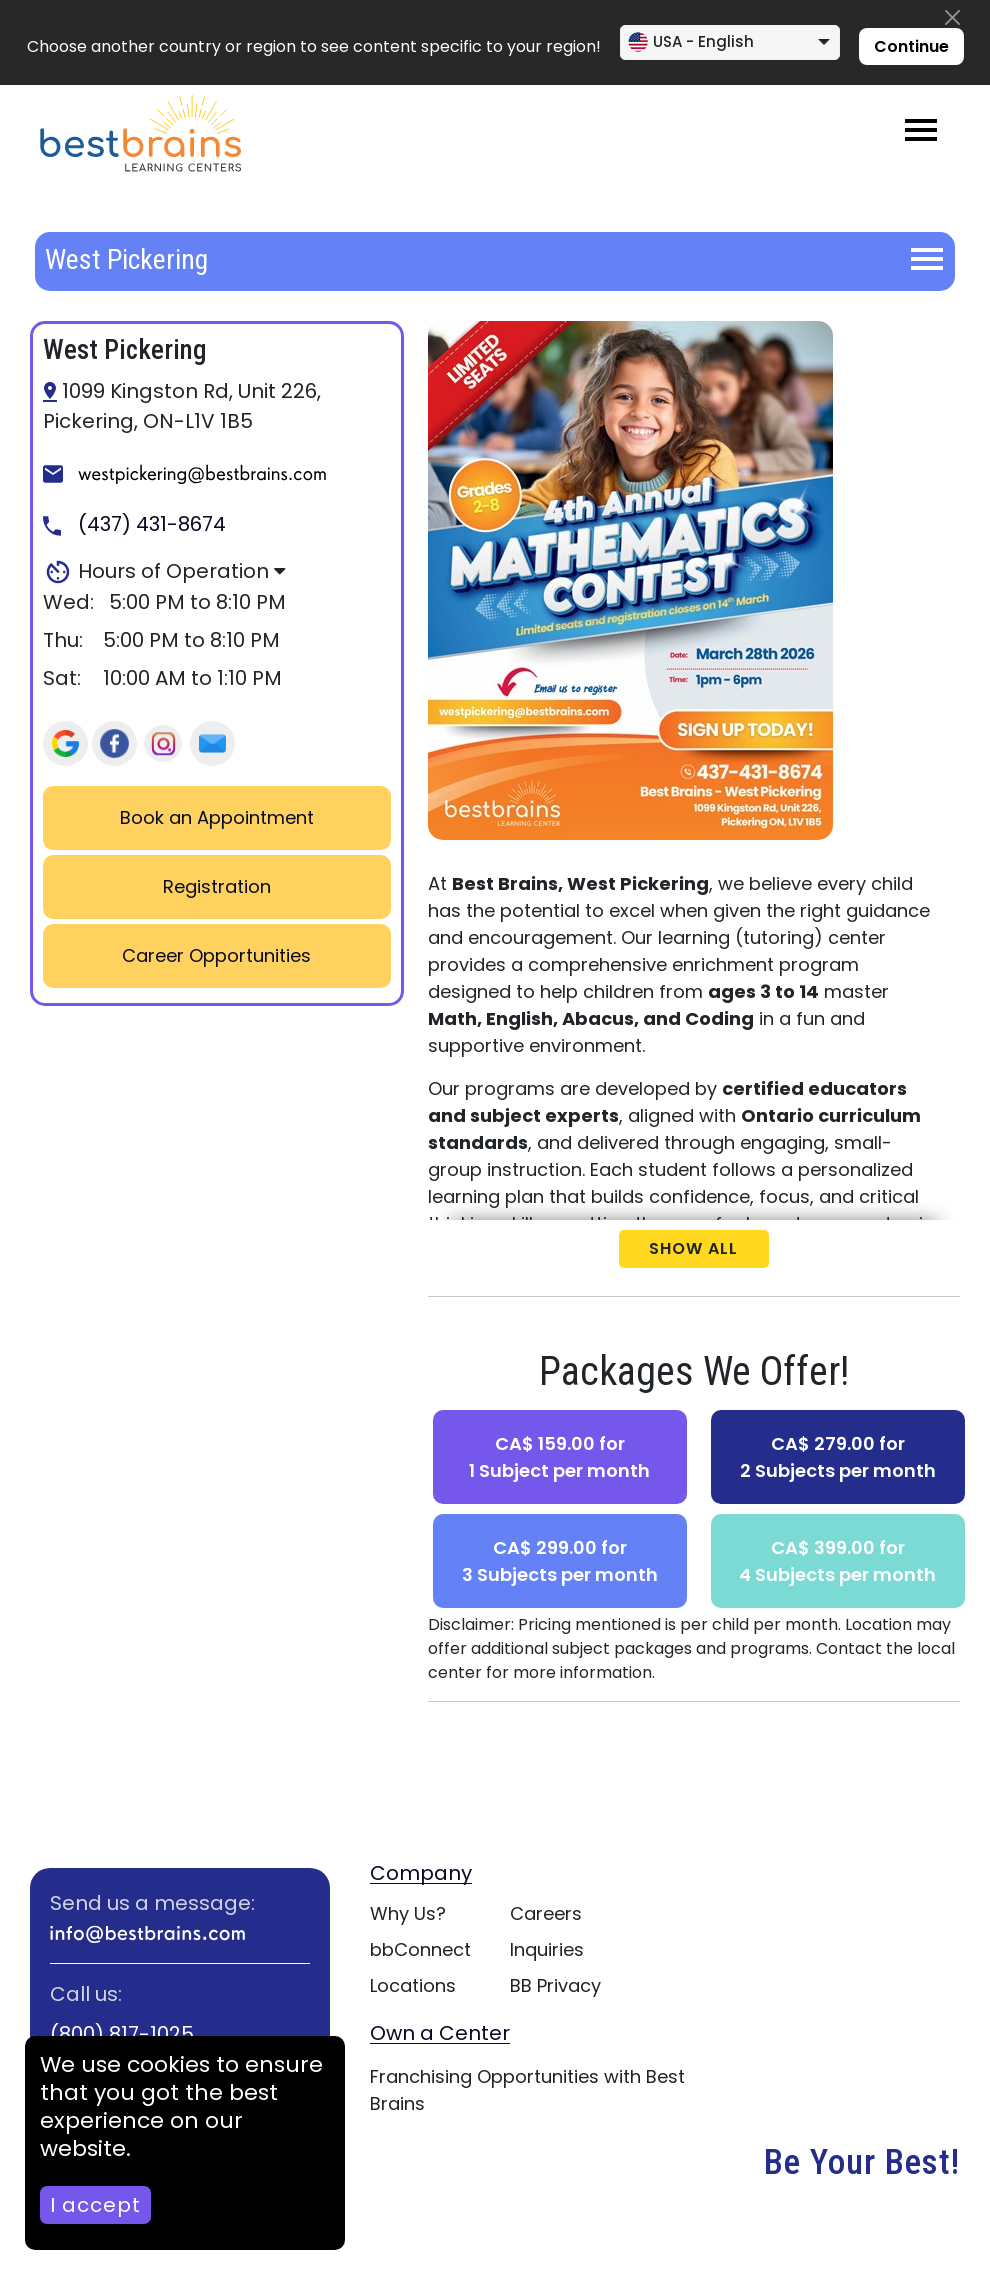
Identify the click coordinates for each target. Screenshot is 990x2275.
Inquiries (547, 1949)
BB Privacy (555, 1985)
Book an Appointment (217, 817)
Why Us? (408, 1913)
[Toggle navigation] (921, 130)
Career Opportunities (216, 955)
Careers (546, 1913)
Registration (217, 886)
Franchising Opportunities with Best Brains (527, 2090)
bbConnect (420, 1949)
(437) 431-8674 (134, 524)
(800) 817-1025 (122, 2034)
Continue (911, 46)
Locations (413, 1985)
